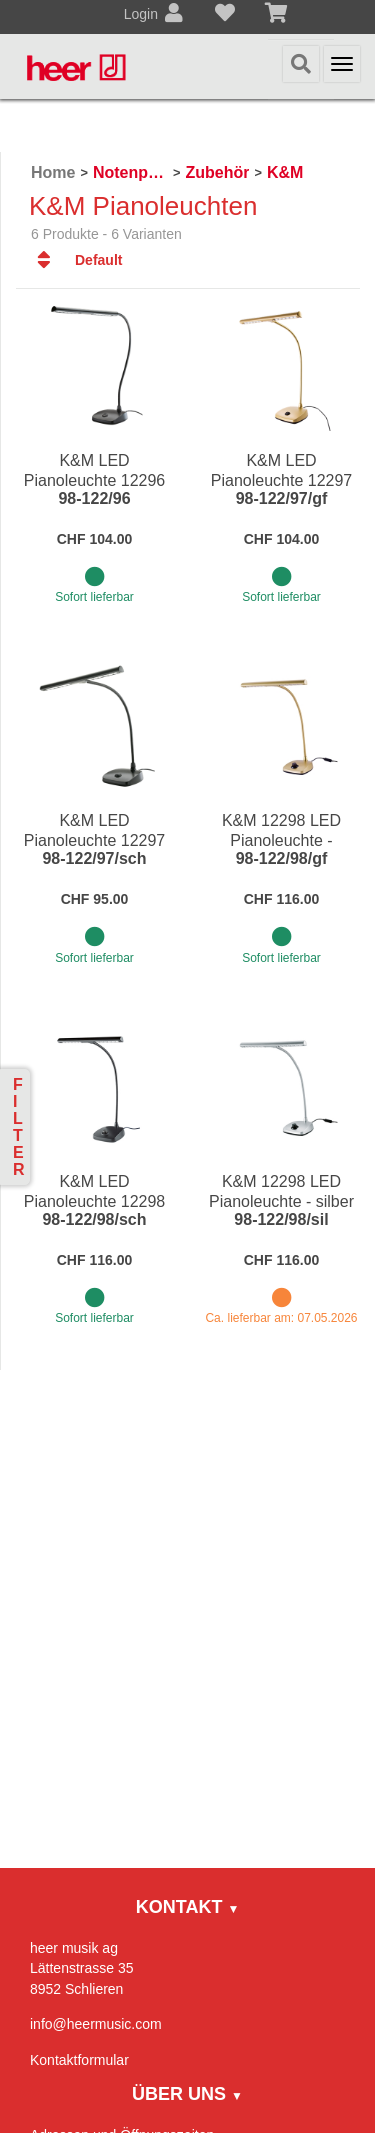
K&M (285, 172)
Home (53, 172)
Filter (19, 1127)
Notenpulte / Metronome (130, 172)
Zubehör (217, 172)
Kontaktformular (79, 2060)
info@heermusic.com (96, 2024)
